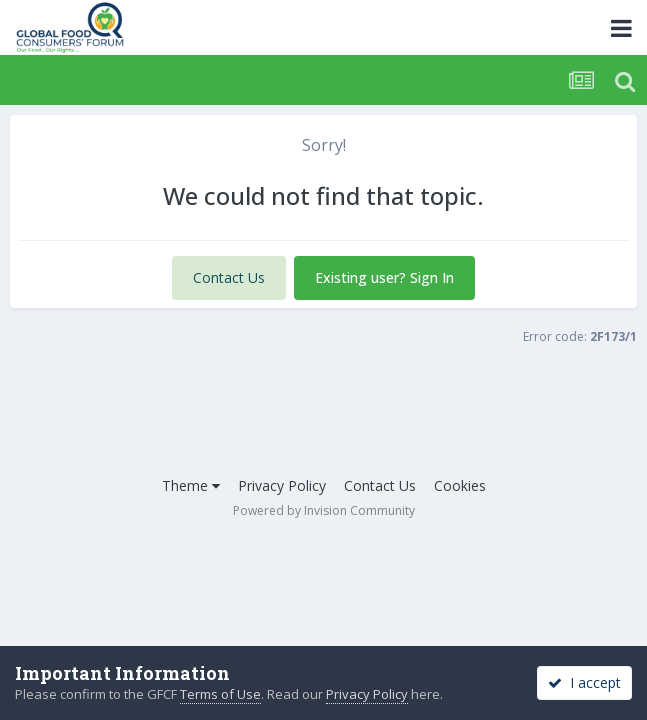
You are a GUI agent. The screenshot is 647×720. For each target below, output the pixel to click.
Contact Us (229, 277)
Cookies (460, 485)
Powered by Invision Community (324, 510)
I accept (584, 682)
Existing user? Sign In (384, 277)
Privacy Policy (282, 485)
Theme (191, 485)
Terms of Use (220, 694)
